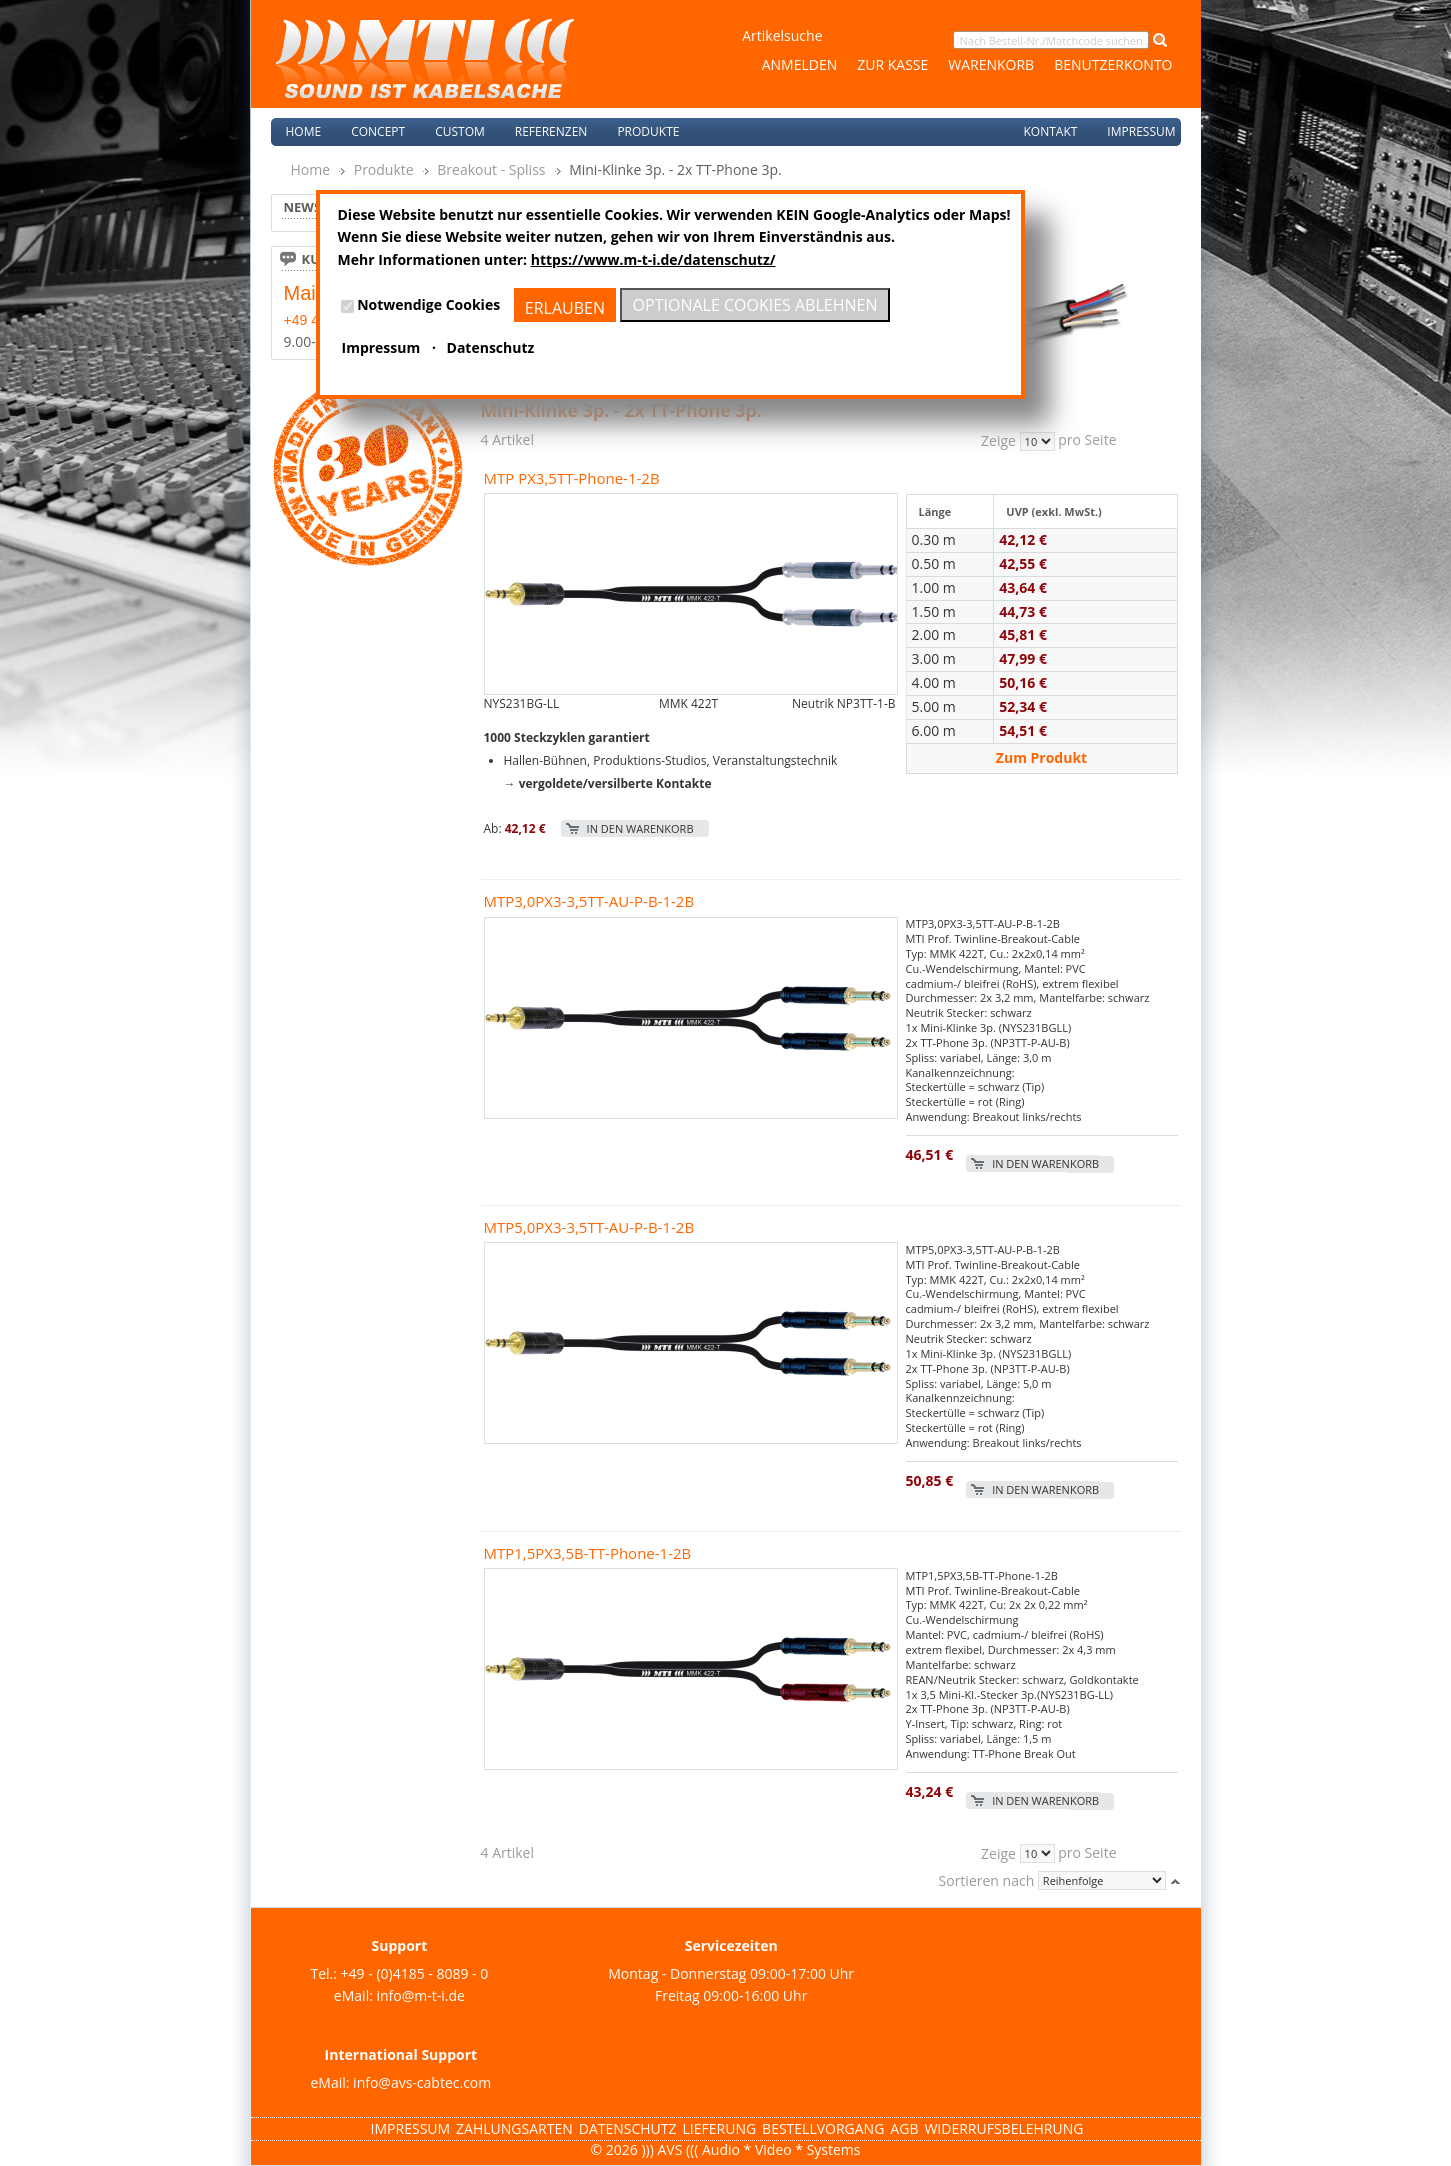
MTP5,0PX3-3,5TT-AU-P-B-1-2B (589, 1227)
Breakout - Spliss (491, 169)
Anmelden (800, 64)
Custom (460, 131)
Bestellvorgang (823, 2128)
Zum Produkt (1041, 757)
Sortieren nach (987, 1880)
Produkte (384, 169)
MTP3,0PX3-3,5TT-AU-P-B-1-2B (589, 901)
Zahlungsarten (514, 2128)
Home (304, 131)
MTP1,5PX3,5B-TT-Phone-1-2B (588, 1553)
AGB (904, 2128)
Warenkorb (991, 64)
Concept (378, 131)
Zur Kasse (892, 64)
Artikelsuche (782, 35)
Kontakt (1050, 131)
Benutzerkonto (1113, 64)
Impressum (1141, 131)
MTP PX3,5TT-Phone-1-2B (572, 478)
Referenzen (551, 131)
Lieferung (720, 2128)
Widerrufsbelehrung (1003, 2128)
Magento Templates (124, 2154)
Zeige (998, 441)
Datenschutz (628, 2128)
